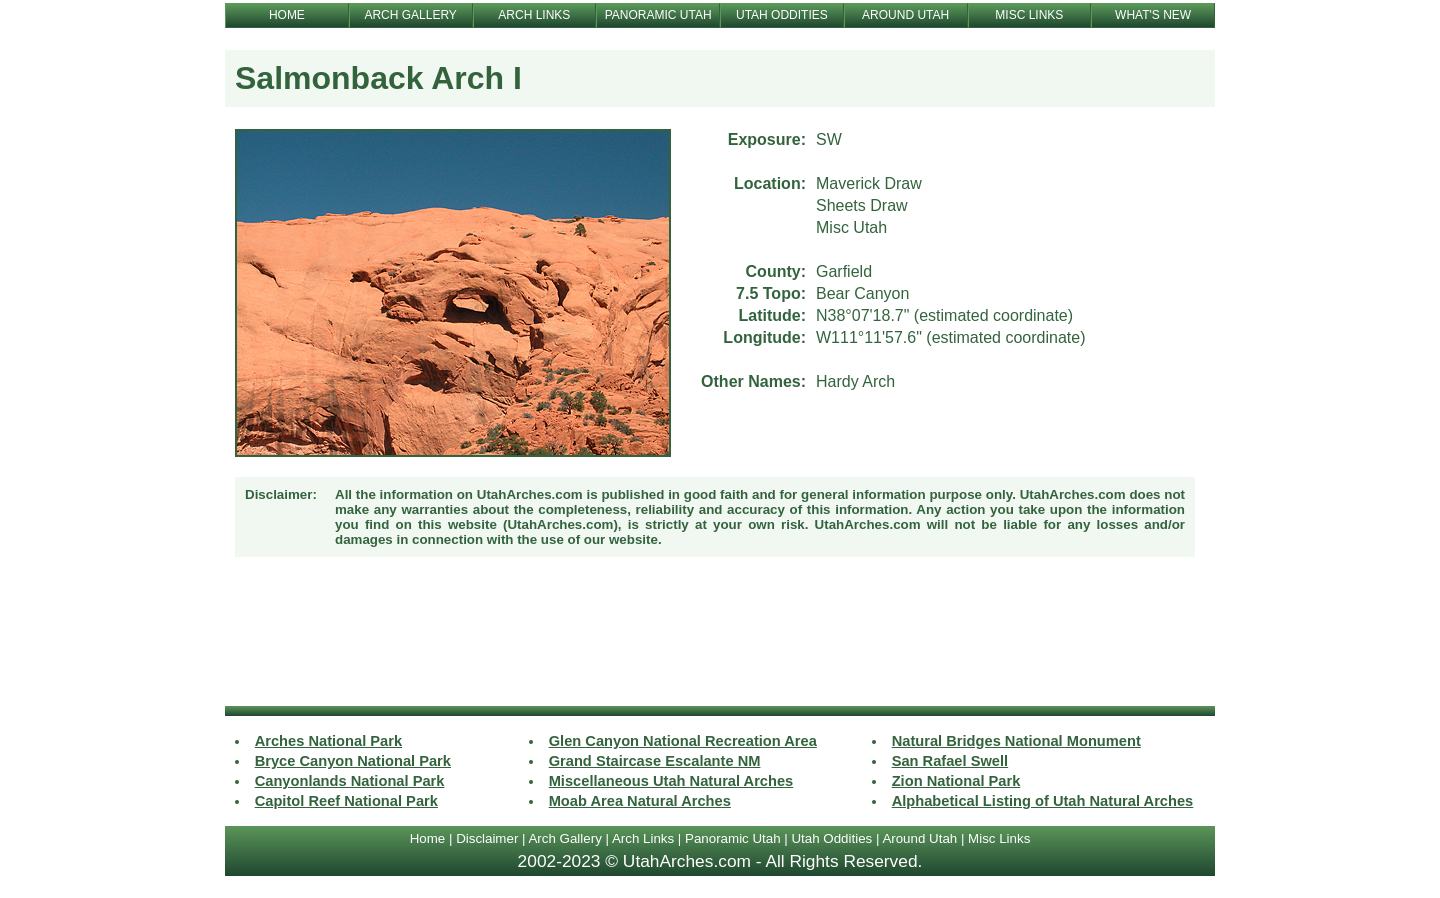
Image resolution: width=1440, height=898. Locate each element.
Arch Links (643, 838)
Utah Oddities (831, 838)
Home (428, 838)
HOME (287, 15)
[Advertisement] (720, 634)
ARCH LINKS (534, 15)
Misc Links (999, 838)
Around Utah (919, 838)
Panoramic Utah (733, 838)
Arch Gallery (564, 838)
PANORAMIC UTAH (658, 15)
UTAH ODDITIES (782, 15)
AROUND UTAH (905, 15)
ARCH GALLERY (410, 15)
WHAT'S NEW (1153, 15)
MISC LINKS (1029, 15)
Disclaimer (487, 838)
